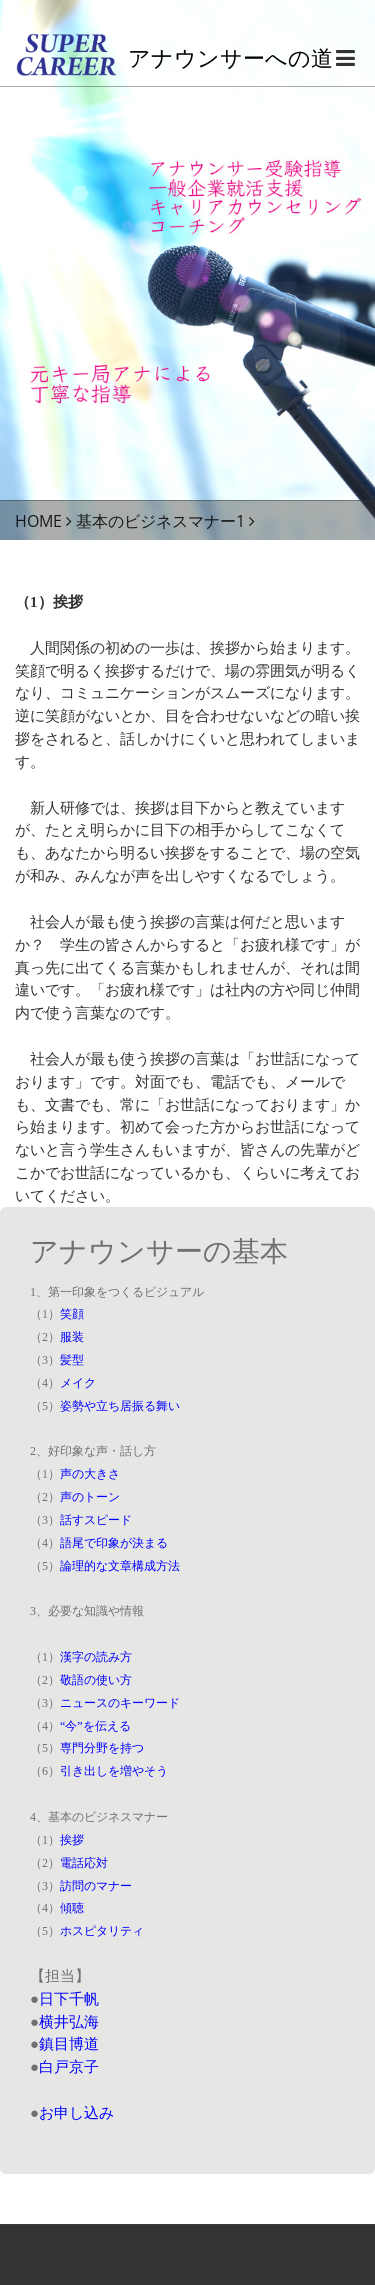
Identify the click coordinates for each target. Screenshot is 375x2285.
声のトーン (90, 1497)
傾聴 (72, 1908)
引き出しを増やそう (114, 1771)
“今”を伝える (95, 1726)
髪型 (72, 1360)
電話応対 (84, 1863)
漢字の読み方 (96, 1657)
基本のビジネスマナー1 (160, 521)
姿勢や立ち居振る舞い (120, 1406)
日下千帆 (69, 1999)
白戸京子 (69, 2067)
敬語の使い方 (96, 1680)
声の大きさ (90, 1474)
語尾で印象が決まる (114, 1543)
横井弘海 (69, 2022)
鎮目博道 (69, 2044)
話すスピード (96, 1520)
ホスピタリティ (102, 1931)
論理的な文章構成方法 (120, 1566)
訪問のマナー (96, 1886)
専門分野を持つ (102, 1748)
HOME (38, 521)
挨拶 (72, 1840)
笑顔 (72, 1314)
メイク (78, 1383)
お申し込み (76, 2113)
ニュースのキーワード (120, 1703)
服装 (72, 1337)
